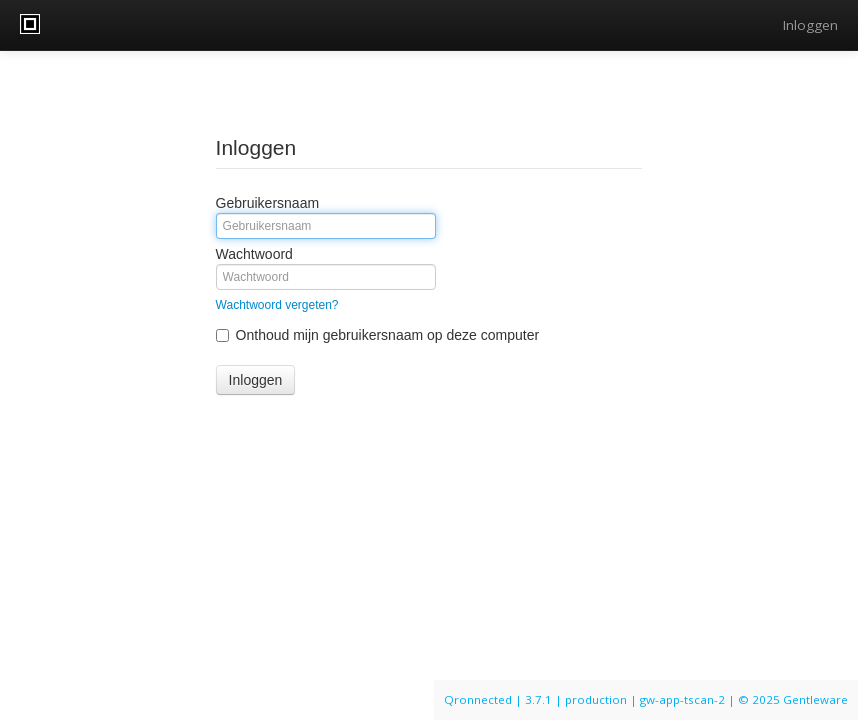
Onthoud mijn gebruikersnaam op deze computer (378, 335)
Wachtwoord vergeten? (277, 305)
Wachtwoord (254, 254)
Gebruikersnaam (268, 203)
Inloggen (810, 25)
